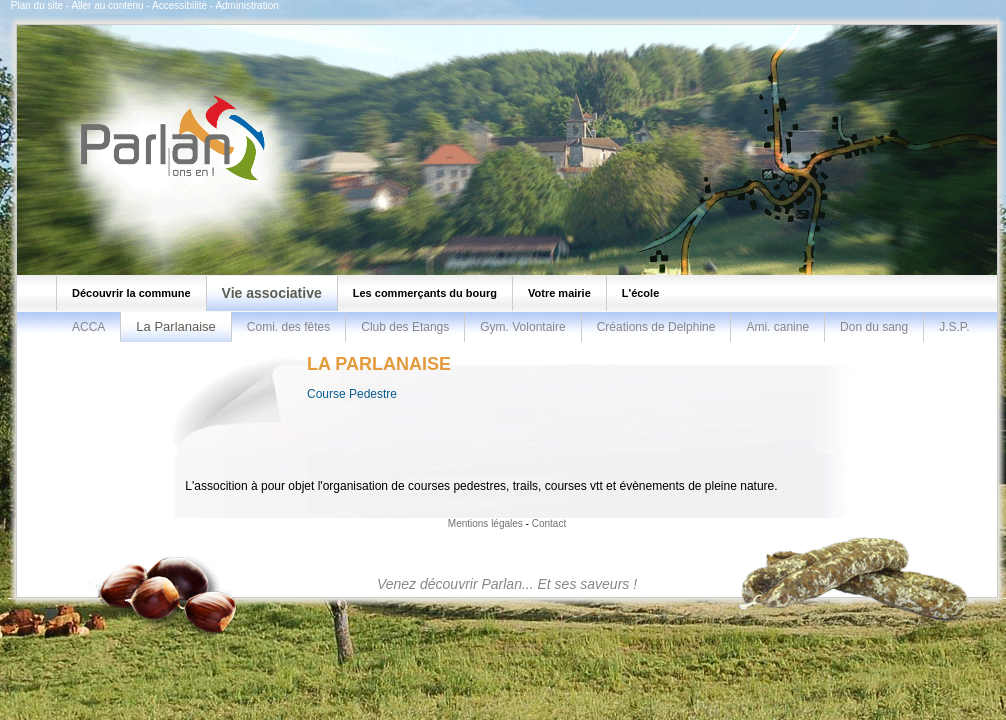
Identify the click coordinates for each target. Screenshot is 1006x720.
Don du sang (874, 327)
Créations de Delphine (656, 327)
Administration (246, 5)
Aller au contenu (107, 5)
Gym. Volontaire (522, 327)
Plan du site (37, 5)
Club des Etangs (405, 327)
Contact (549, 523)
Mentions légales (485, 523)
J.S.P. (954, 327)
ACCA (88, 327)
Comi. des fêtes (288, 327)
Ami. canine (777, 327)
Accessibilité (179, 5)
